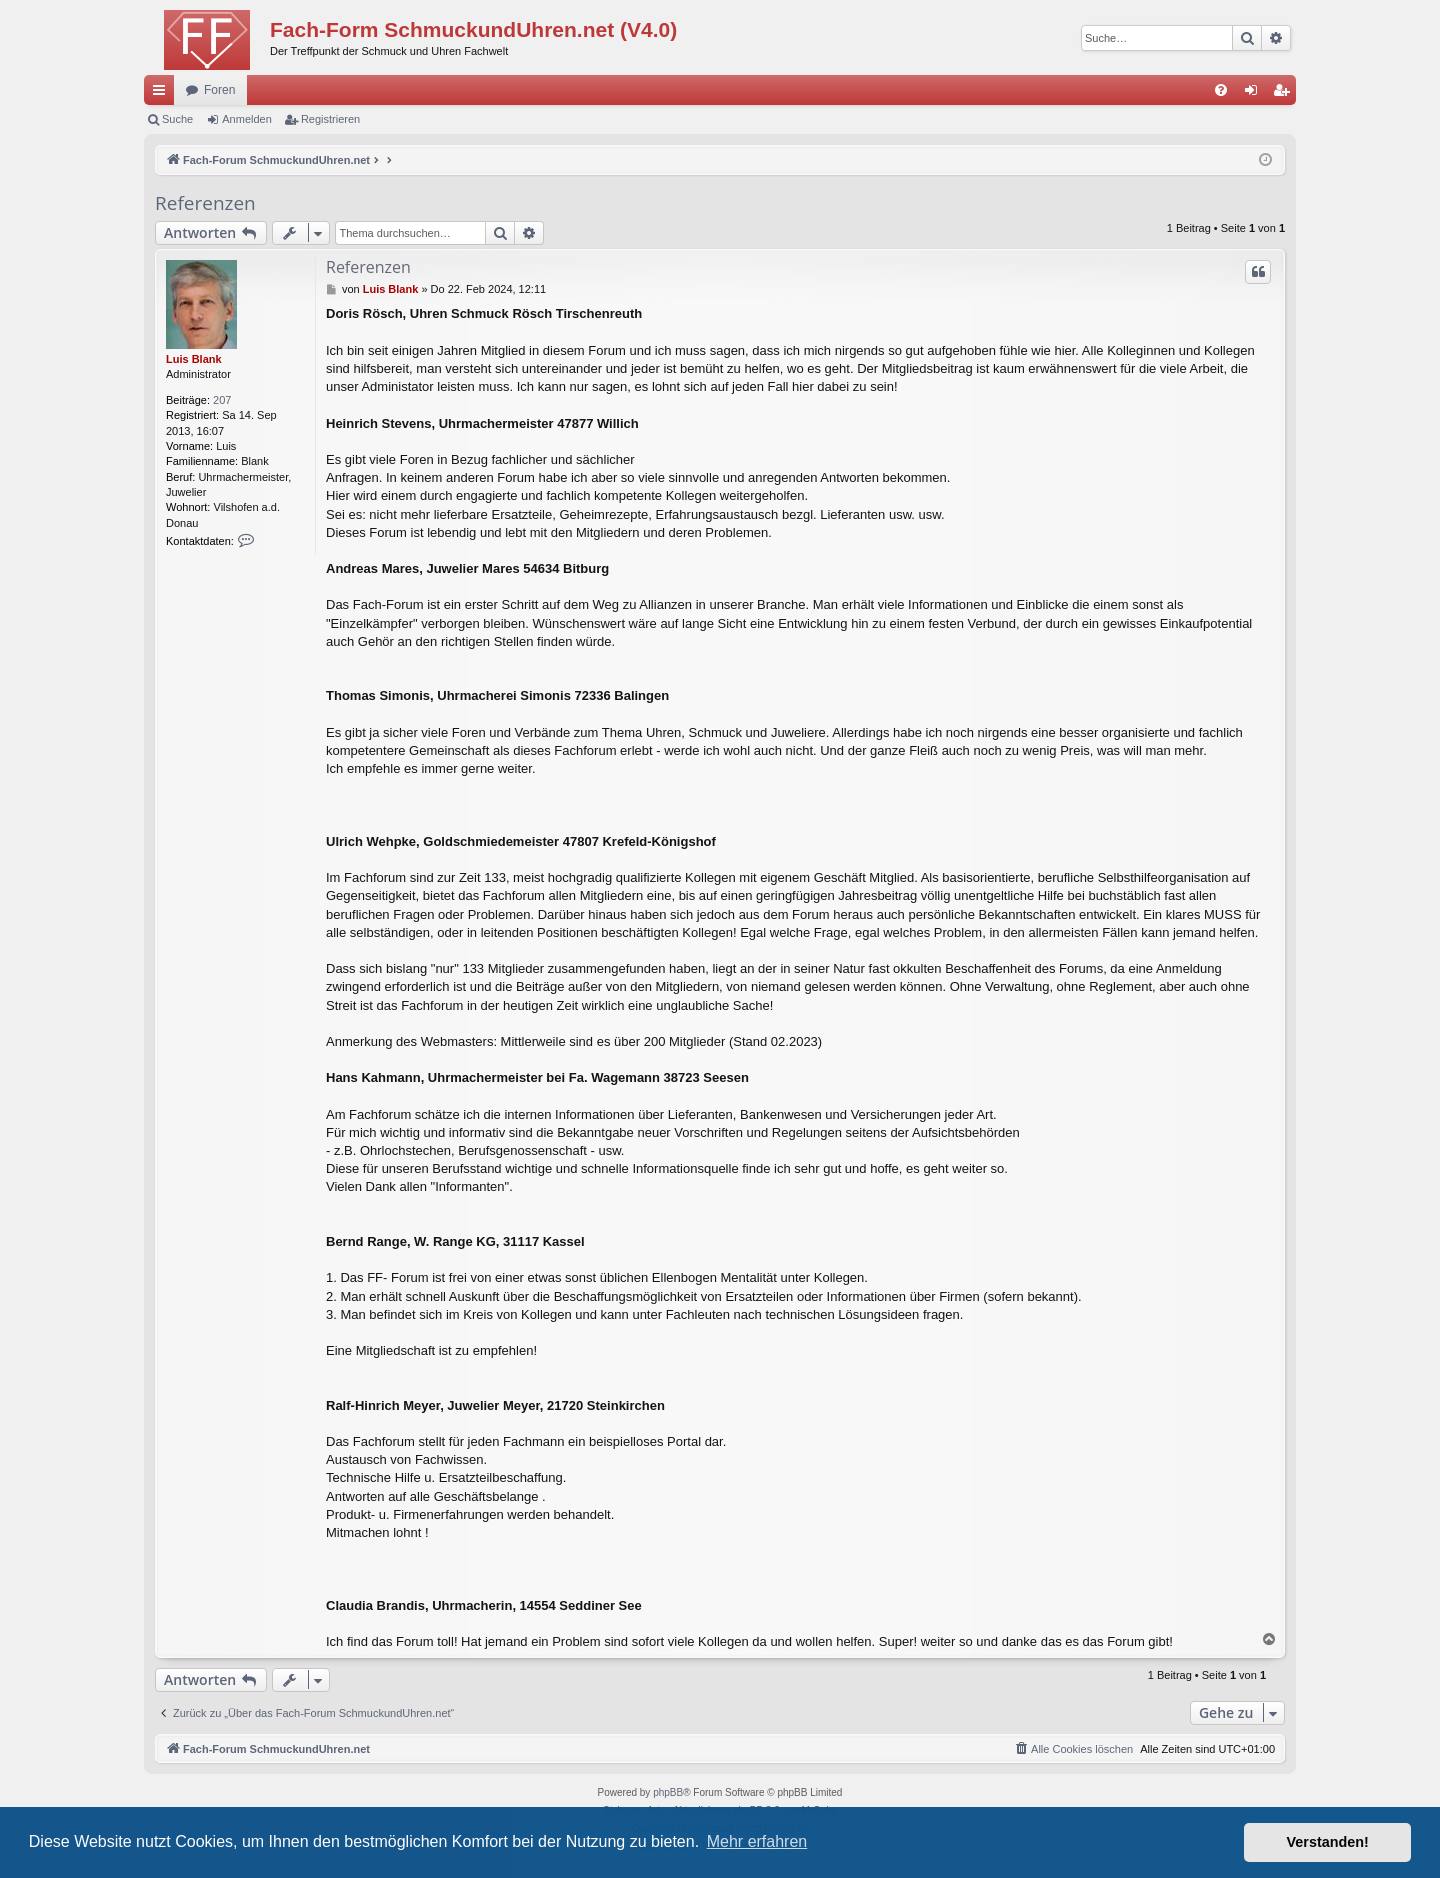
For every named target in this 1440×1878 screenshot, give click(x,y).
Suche (177, 119)
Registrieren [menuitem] (1285, 94)
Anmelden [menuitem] (1255, 94)
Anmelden (247, 119)
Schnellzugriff (163, 94)
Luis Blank (194, 359)
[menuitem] (1221, 90)
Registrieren (330, 119)
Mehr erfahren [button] (757, 1841)
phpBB (668, 1792)
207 (222, 400)
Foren (219, 90)
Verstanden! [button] (1328, 1842)
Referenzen (205, 203)
